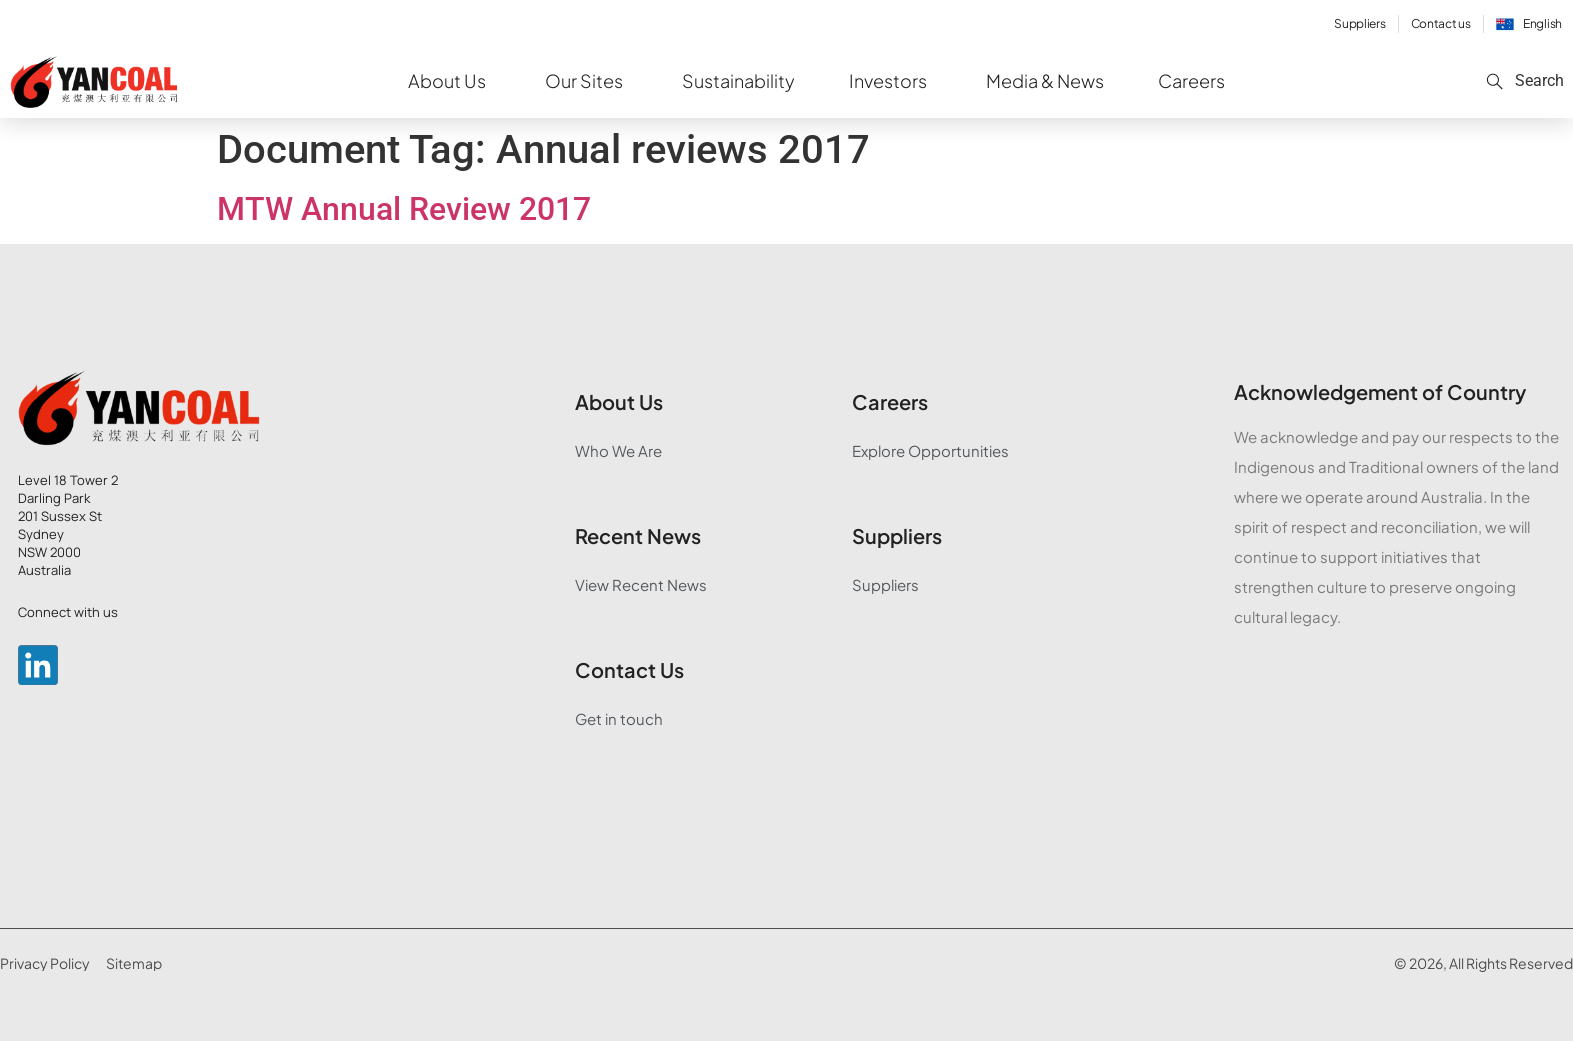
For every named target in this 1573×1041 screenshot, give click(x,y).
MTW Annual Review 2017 (404, 209)
